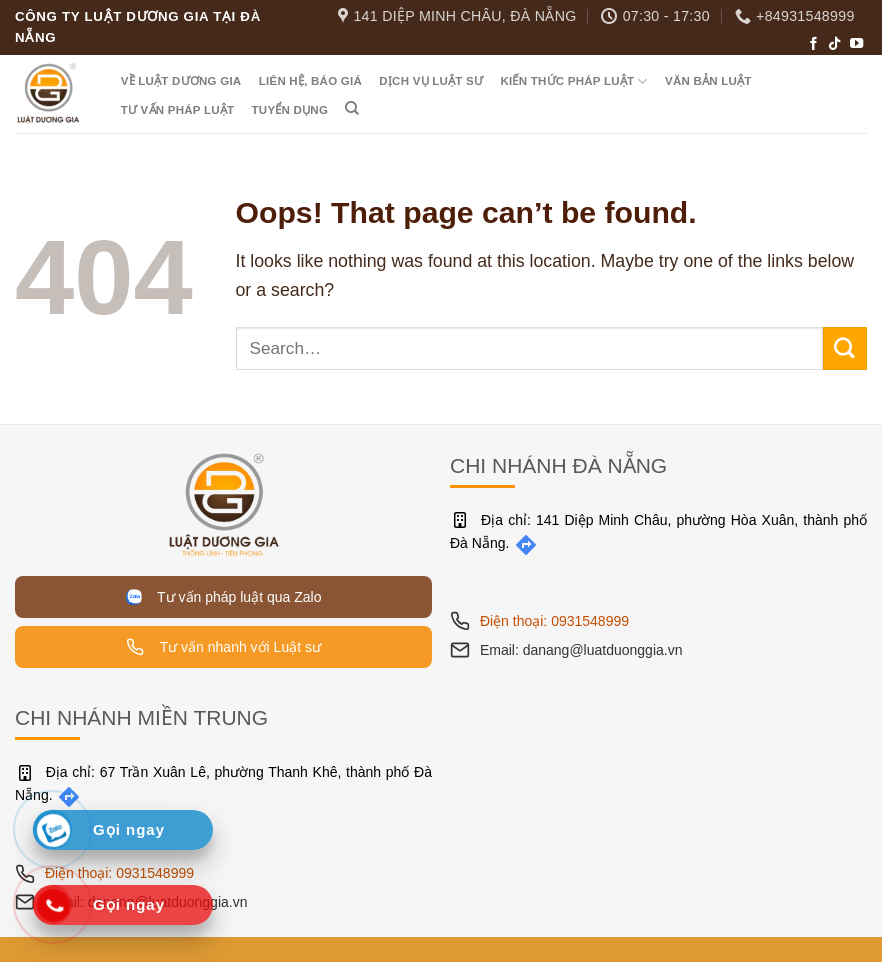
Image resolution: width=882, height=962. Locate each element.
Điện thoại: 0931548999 (554, 621)
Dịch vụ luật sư (431, 81)
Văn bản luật (708, 81)
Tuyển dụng (290, 110)
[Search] (353, 108)
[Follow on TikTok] (834, 44)
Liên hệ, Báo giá (310, 81)
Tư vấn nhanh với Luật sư (223, 647)
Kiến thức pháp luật (573, 81)
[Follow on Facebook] (813, 44)
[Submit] (845, 348)
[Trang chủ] (224, 503)
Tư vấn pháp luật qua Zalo (224, 597)
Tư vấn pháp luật (178, 110)
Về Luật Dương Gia (181, 81)
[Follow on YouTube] (856, 44)
